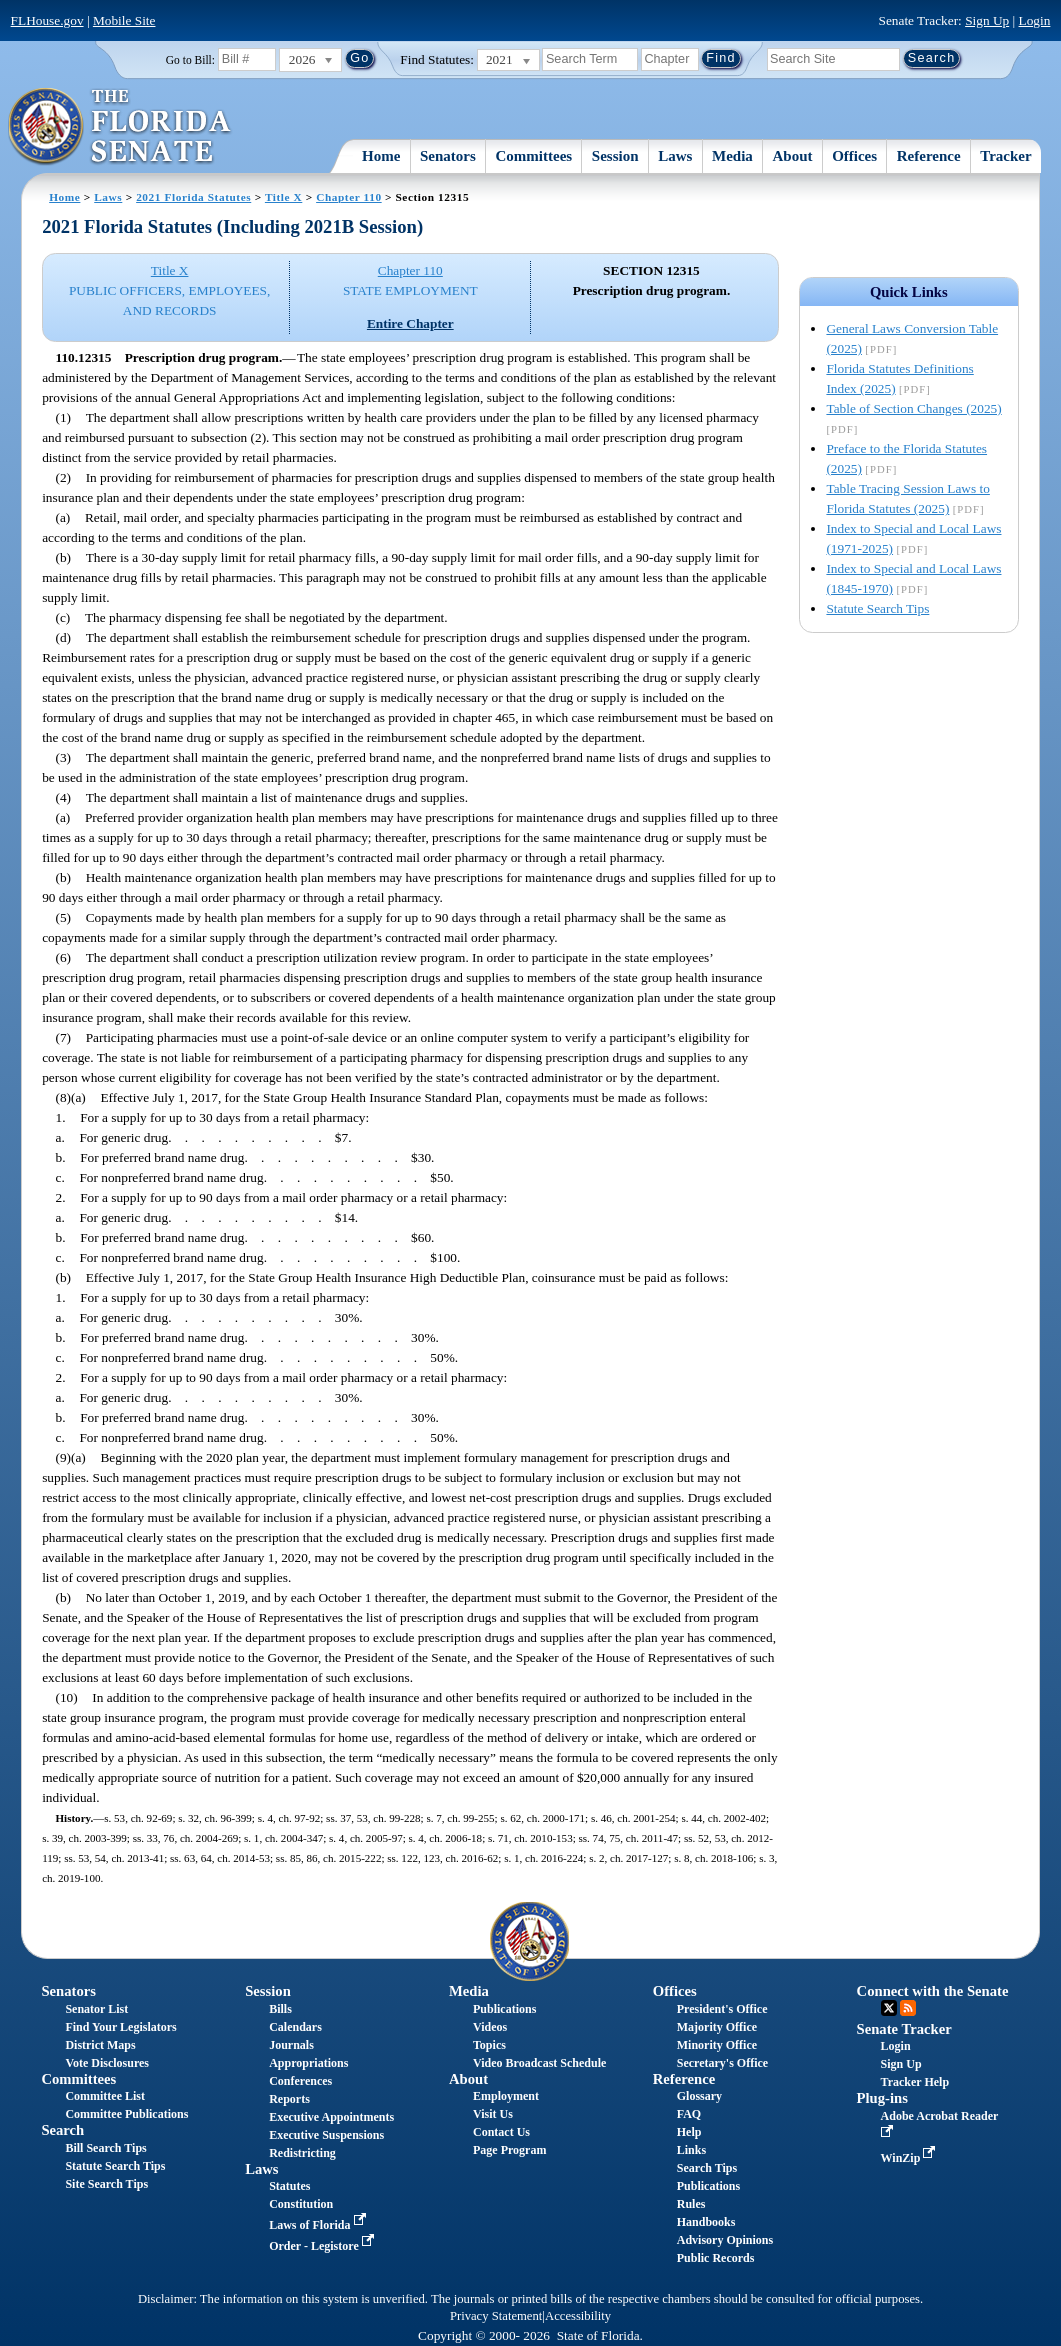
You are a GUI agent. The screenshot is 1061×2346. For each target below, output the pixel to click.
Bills (280, 2009)
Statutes (289, 2186)
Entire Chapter (410, 323)
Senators (448, 156)
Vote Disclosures (107, 2063)
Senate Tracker (904, 2029)
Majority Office (717, 2027)
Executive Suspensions (326, 2135)
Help (689, 2132)
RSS (908, 2008)
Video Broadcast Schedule (539, 2063)
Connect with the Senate (933, 1991)
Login (1035, 20)
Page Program (509, 2150)
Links (691, 2150)
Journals (291, 2045)
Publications (504, 2009)
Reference (929, 156)
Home (381, 156)
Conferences (300, 2081)
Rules (691, 2204)
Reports (289, 2099)
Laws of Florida (319, 2225)
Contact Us (501, 2132)
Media (732, 156)
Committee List (105, 2096)
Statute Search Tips (877, 608)
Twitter (889, 2008)
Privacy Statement (496, 2316)
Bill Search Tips (105, 2148)
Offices (854, 156)
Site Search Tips (106, 2184)
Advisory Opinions (725, 2240)
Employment (506, 2096)
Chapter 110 (349, 197)
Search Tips (707, 2168)
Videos (490, 2027)
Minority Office (717, 2045)
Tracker (1005, 156)
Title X (283, 197)
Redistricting (302, 2153)
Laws (675, 156)
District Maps (100, 2045)
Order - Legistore (323, 2246)
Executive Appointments (331, 2117)
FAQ (689, 2114)
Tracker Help (915, 2082)
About (792, 156)
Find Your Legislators (120, 2027)
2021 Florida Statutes (193, 197)
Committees (534, 156)
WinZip (910, 2158)
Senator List (96, 2009)
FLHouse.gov (47, 20)
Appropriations (308, 2063)
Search (62, 2130)
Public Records (716, 2258)
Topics (489, 2045)
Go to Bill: (190, 60)
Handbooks (706, 2222)
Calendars (295, 2027)
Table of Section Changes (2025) (913, 408)
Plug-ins (882, 2098)
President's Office (722, 2009)
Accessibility (578, 2316)
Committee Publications (126, 2114)
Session (615, 156)
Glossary (699, 2096)
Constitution (301, 2204)
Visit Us (493, 2114)
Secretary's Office (722, 2063)
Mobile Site (124, 20)
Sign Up (987, 20)
